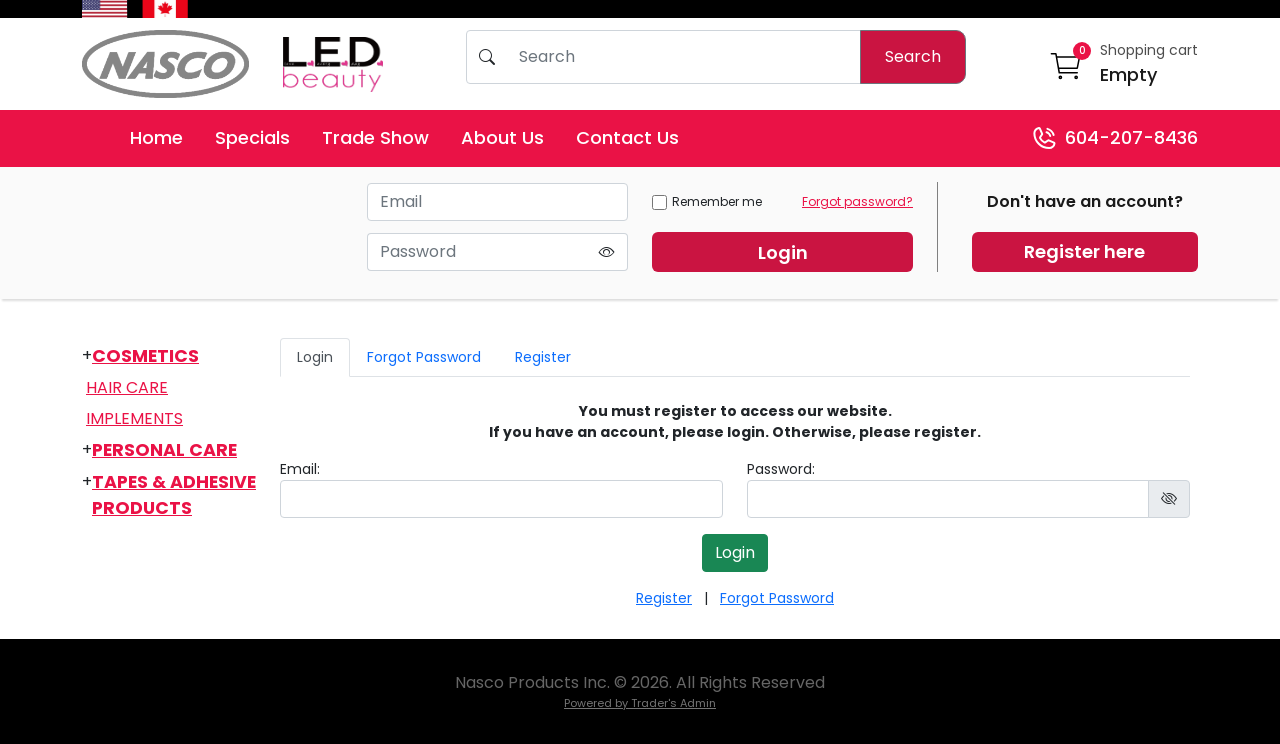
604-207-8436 (1115, 138)
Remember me (707, 201)
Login (783, 252)
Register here (1084, 251)
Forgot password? (857, 201)
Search (913, 56)
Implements (134, 418)
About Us (502, 137)
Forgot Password (424, 357)
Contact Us (627, 137)
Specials (252, 137)
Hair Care (127, 387)
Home (156, 137)
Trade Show (375, 137)
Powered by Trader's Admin (640, 703)
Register (543, 357)
